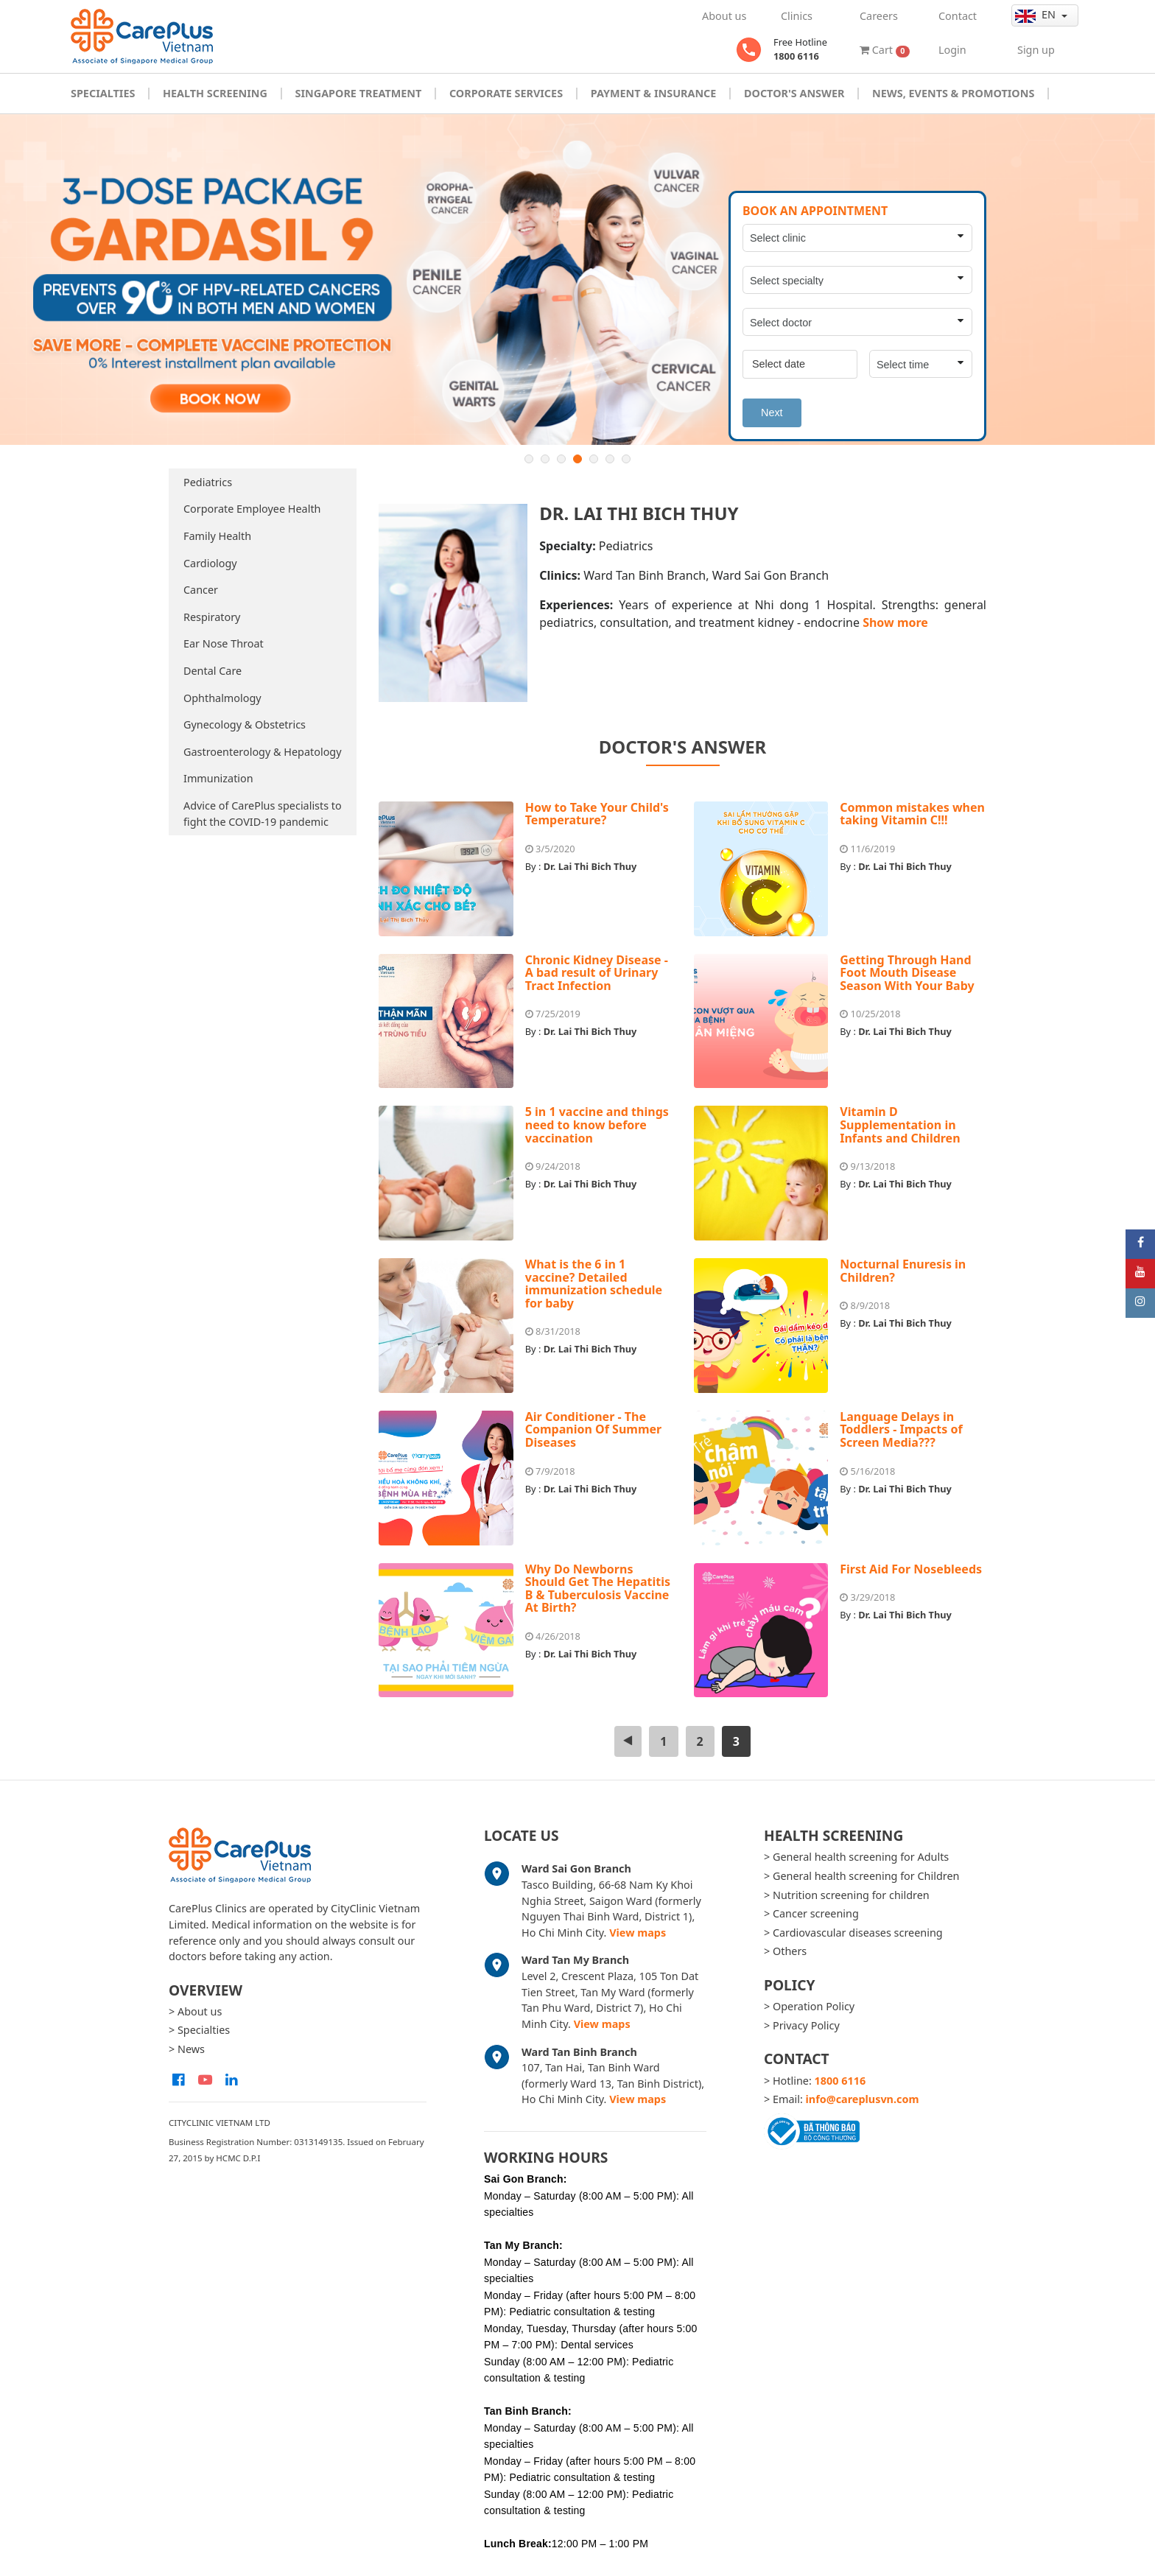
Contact (957, 16)
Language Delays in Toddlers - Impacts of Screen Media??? (901, 1429)
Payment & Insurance (654, 93)
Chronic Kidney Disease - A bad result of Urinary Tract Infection (596, 973)
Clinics (796, 16)
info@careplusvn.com (862, 2099)
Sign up (1036, 50)
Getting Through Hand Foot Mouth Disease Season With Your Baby (907, 973)
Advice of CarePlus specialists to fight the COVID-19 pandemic (262, 814)
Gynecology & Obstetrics (244, 724)
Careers (879, 16)
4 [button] (577, 459)
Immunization (218, 778)
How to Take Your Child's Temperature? (597, 814)
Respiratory (211, 617)
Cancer (200, 590)
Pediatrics (207, 482)
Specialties (103, 93)
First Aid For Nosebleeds (911, 1569)
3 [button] (561, 459)
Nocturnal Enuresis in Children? (903, 1270)
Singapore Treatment (358, 93)
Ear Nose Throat (223, 643)
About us (724, 16)
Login (952, 50)
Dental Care (212, 671)
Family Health (217, 536)
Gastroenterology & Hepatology (262, 752)
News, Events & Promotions (953, 93)
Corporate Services (506, 93)
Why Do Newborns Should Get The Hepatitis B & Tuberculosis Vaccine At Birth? (597, 1588)
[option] (577, 279)
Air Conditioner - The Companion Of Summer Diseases (593, 1429)
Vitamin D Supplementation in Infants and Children (900, 1124)
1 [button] (528, 459)
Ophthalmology (222, 698)
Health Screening (215, 93)
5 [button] (593, 459)
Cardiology (210, 563)
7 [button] (626, 459)
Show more (895, 622)
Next (772, 412)
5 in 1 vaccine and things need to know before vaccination (597, 1124)
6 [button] (609, 459)
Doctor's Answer (794, 93)
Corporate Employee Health (252, 509)
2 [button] (545, 459)
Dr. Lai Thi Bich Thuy (590, 866)
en (1037, 14)
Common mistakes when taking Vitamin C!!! (912, 814)
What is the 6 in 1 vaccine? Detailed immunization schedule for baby (593, 1283)
